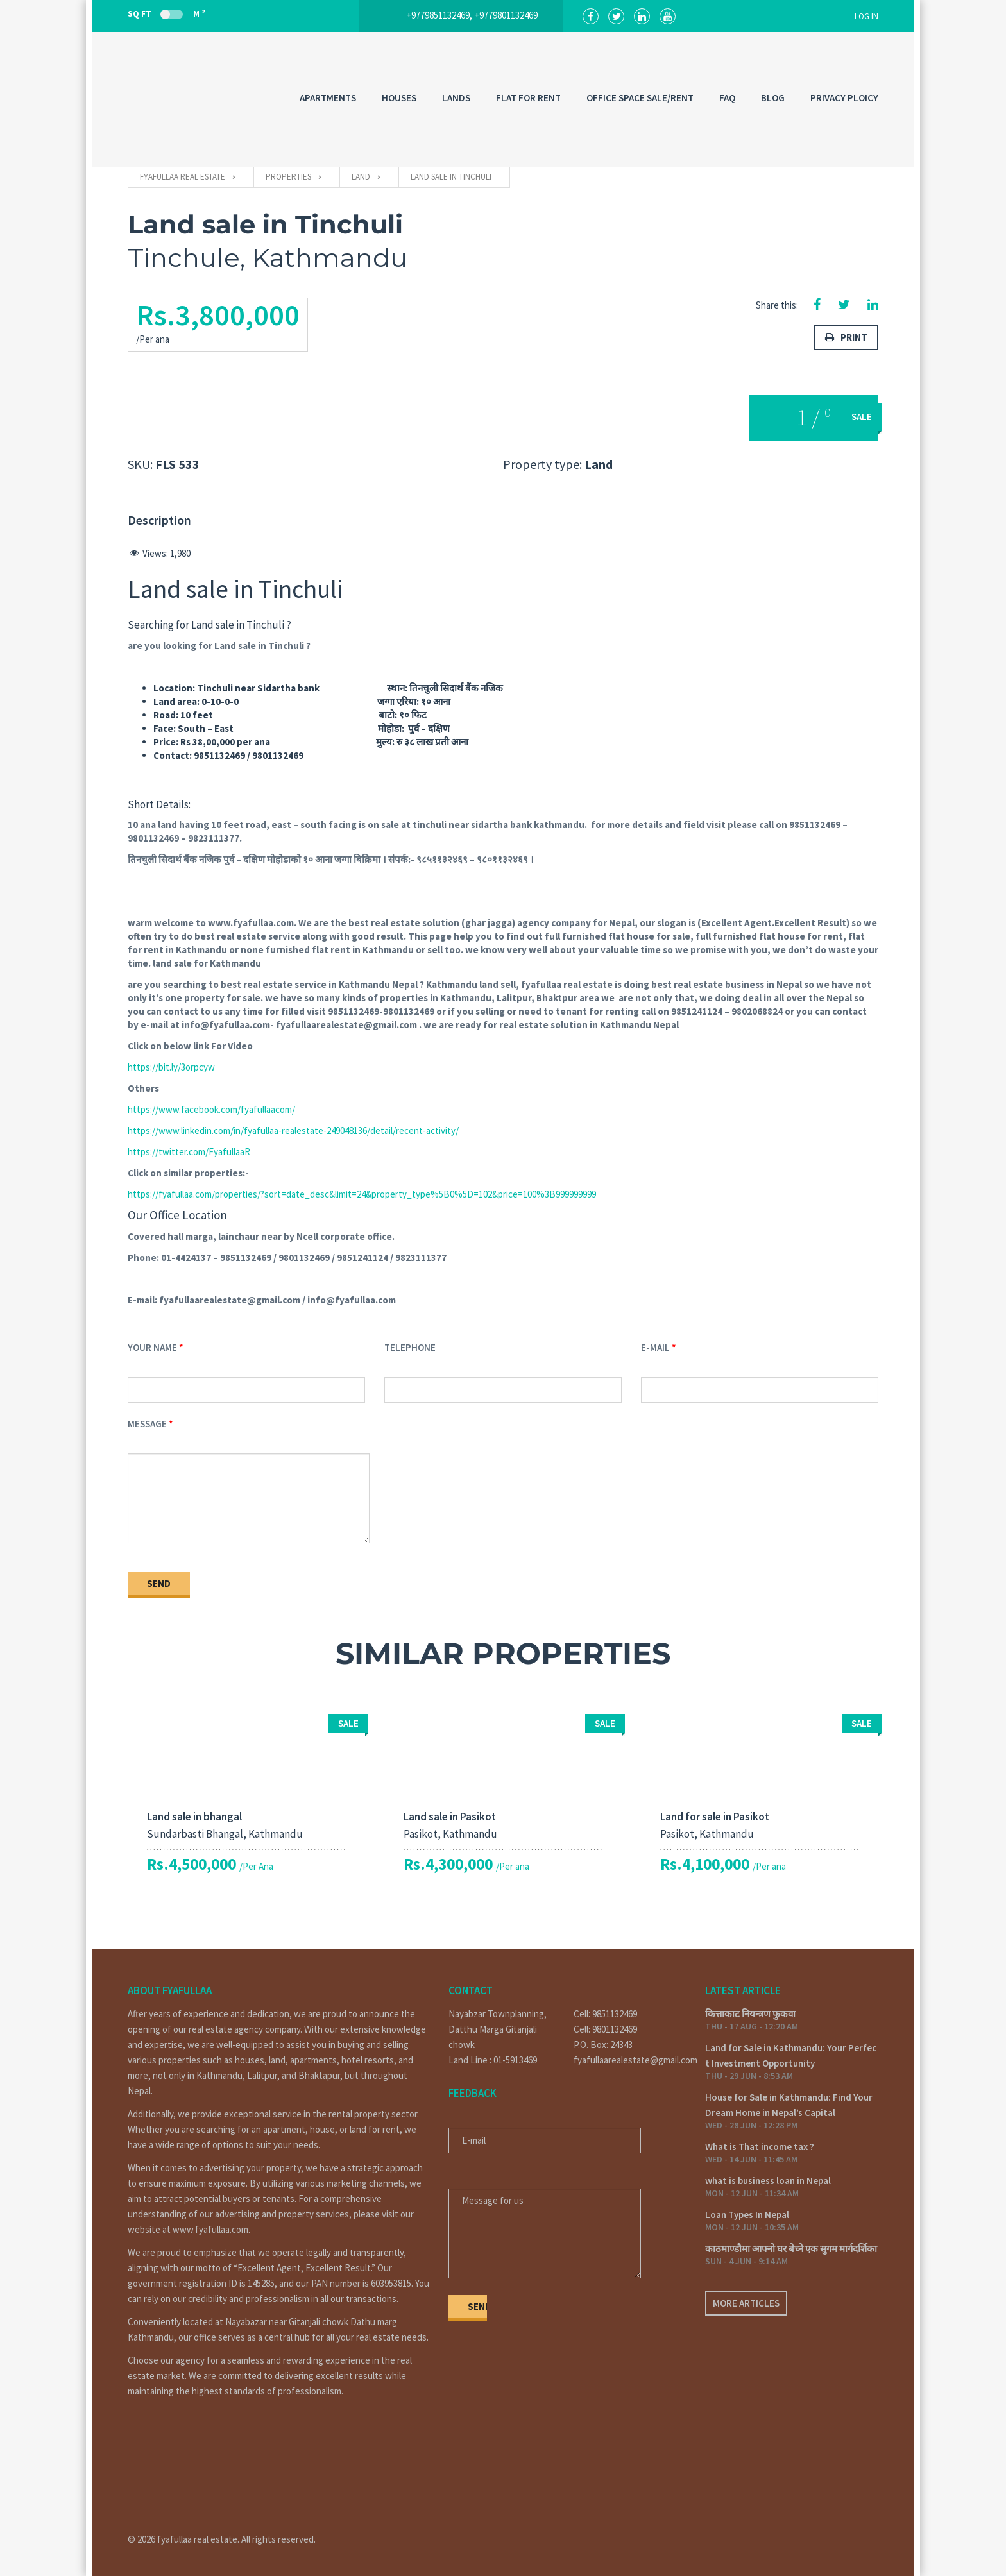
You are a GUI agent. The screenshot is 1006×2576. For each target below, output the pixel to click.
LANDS (456, 98)
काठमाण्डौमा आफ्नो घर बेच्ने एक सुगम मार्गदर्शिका (791, 2248)
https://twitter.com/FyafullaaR (189, 1152)
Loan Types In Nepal (747, 2214)
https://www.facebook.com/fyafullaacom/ (211, 1109)
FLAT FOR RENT (528, 98)
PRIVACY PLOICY (844, 98)
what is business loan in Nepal (768, 2180)
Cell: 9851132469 (605, 2014)
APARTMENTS (328, 98)
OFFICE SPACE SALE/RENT (640, 98)
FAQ (727, 98)
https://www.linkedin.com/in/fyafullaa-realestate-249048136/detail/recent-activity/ (293, 1130)
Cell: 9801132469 (605, 2029)
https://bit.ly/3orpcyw (171, 1067)
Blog (773, 98)
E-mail (655, 1347)
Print (846, 337)
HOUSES (399, 98)
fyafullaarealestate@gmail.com (630, 2060)
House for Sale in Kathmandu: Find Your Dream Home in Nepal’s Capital (789, 2105)
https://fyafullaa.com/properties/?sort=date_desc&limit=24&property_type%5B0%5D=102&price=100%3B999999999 (362, 1194)
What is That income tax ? (759, 2146)
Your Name (152, 1347)
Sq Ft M (166, 13)
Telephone (410, 1347)
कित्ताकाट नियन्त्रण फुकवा (750, 2014)
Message (147, 1424)
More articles (746, 2303)
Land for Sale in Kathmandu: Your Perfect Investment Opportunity (790, 2055)
